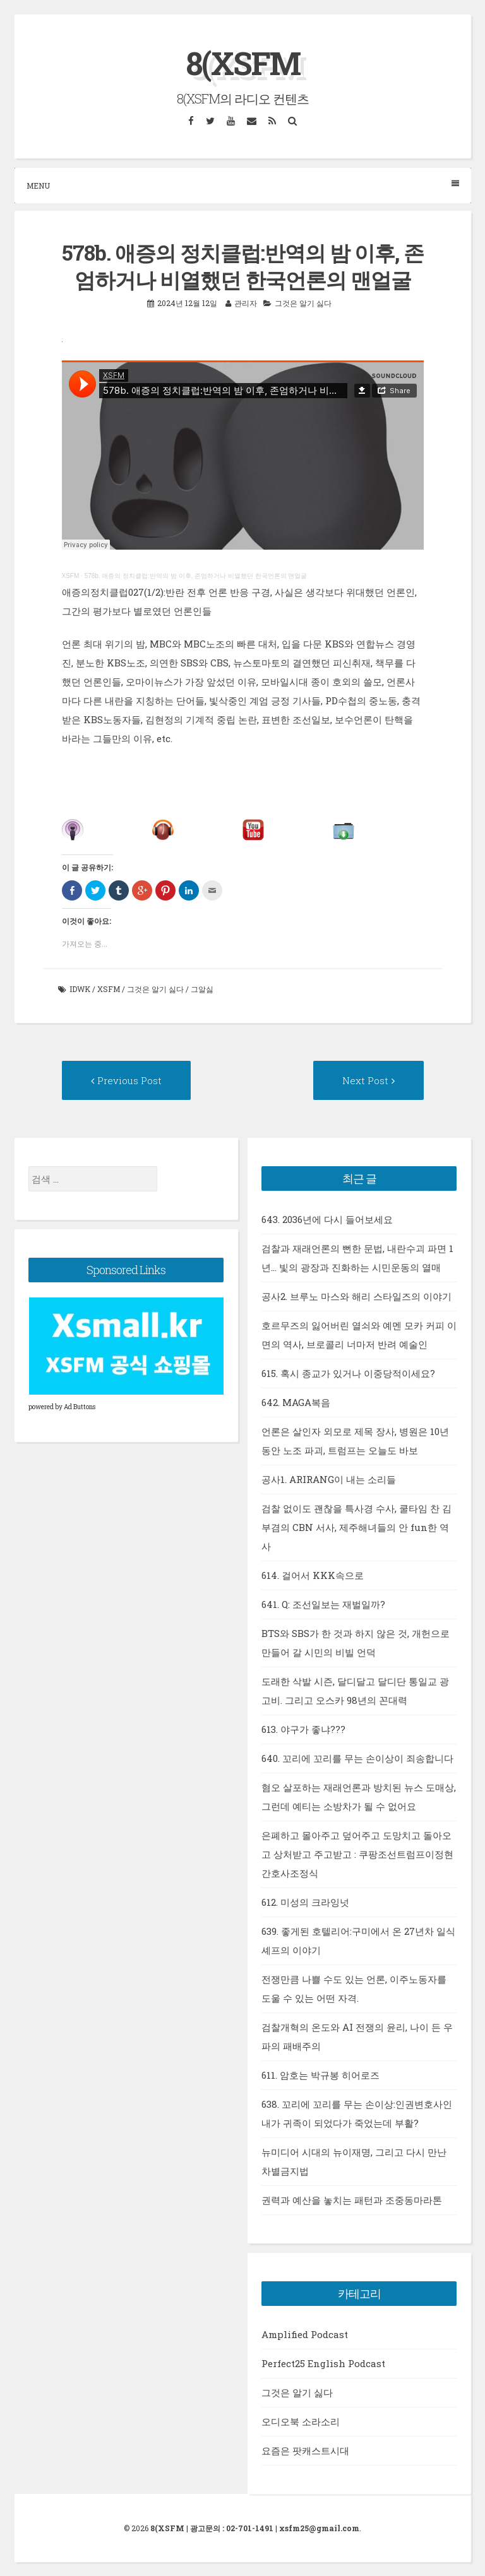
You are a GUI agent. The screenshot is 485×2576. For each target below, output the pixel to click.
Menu (243, 185)
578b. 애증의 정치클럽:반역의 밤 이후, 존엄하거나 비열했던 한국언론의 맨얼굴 (196, 575)
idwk (79, 989)
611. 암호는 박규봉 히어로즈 (320, 2075)
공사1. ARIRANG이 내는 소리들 (328, 1479)
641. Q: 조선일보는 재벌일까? (323, 1604)
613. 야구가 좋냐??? (303, 1729)
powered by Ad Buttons (61, 1407)
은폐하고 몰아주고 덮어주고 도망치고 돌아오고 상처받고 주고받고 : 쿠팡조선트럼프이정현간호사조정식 (357, 1854)
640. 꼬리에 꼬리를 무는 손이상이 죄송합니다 (357, 1758)
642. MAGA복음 (295, 1402)
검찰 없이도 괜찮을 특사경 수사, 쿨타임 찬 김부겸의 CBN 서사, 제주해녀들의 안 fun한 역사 (356, 1527)
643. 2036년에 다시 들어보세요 (327, 1219)
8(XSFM (243, 63)
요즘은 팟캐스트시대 (305, 2450)
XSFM (71, 575)
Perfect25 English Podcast (323, 2363)
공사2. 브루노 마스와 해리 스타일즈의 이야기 (356, 1296)
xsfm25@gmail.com (319, 2528)
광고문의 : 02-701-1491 (231, 2528)
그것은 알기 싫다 (303, 303)
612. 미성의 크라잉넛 (305, 1902)
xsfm (108, 989)
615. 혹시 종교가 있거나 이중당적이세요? (348, 1373)
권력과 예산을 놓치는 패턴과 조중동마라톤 (351, 2200)
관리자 (245, 303)
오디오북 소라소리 (300, 2421)
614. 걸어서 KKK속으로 (312, 1575)
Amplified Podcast (304, 2334)
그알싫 (202, 989)
